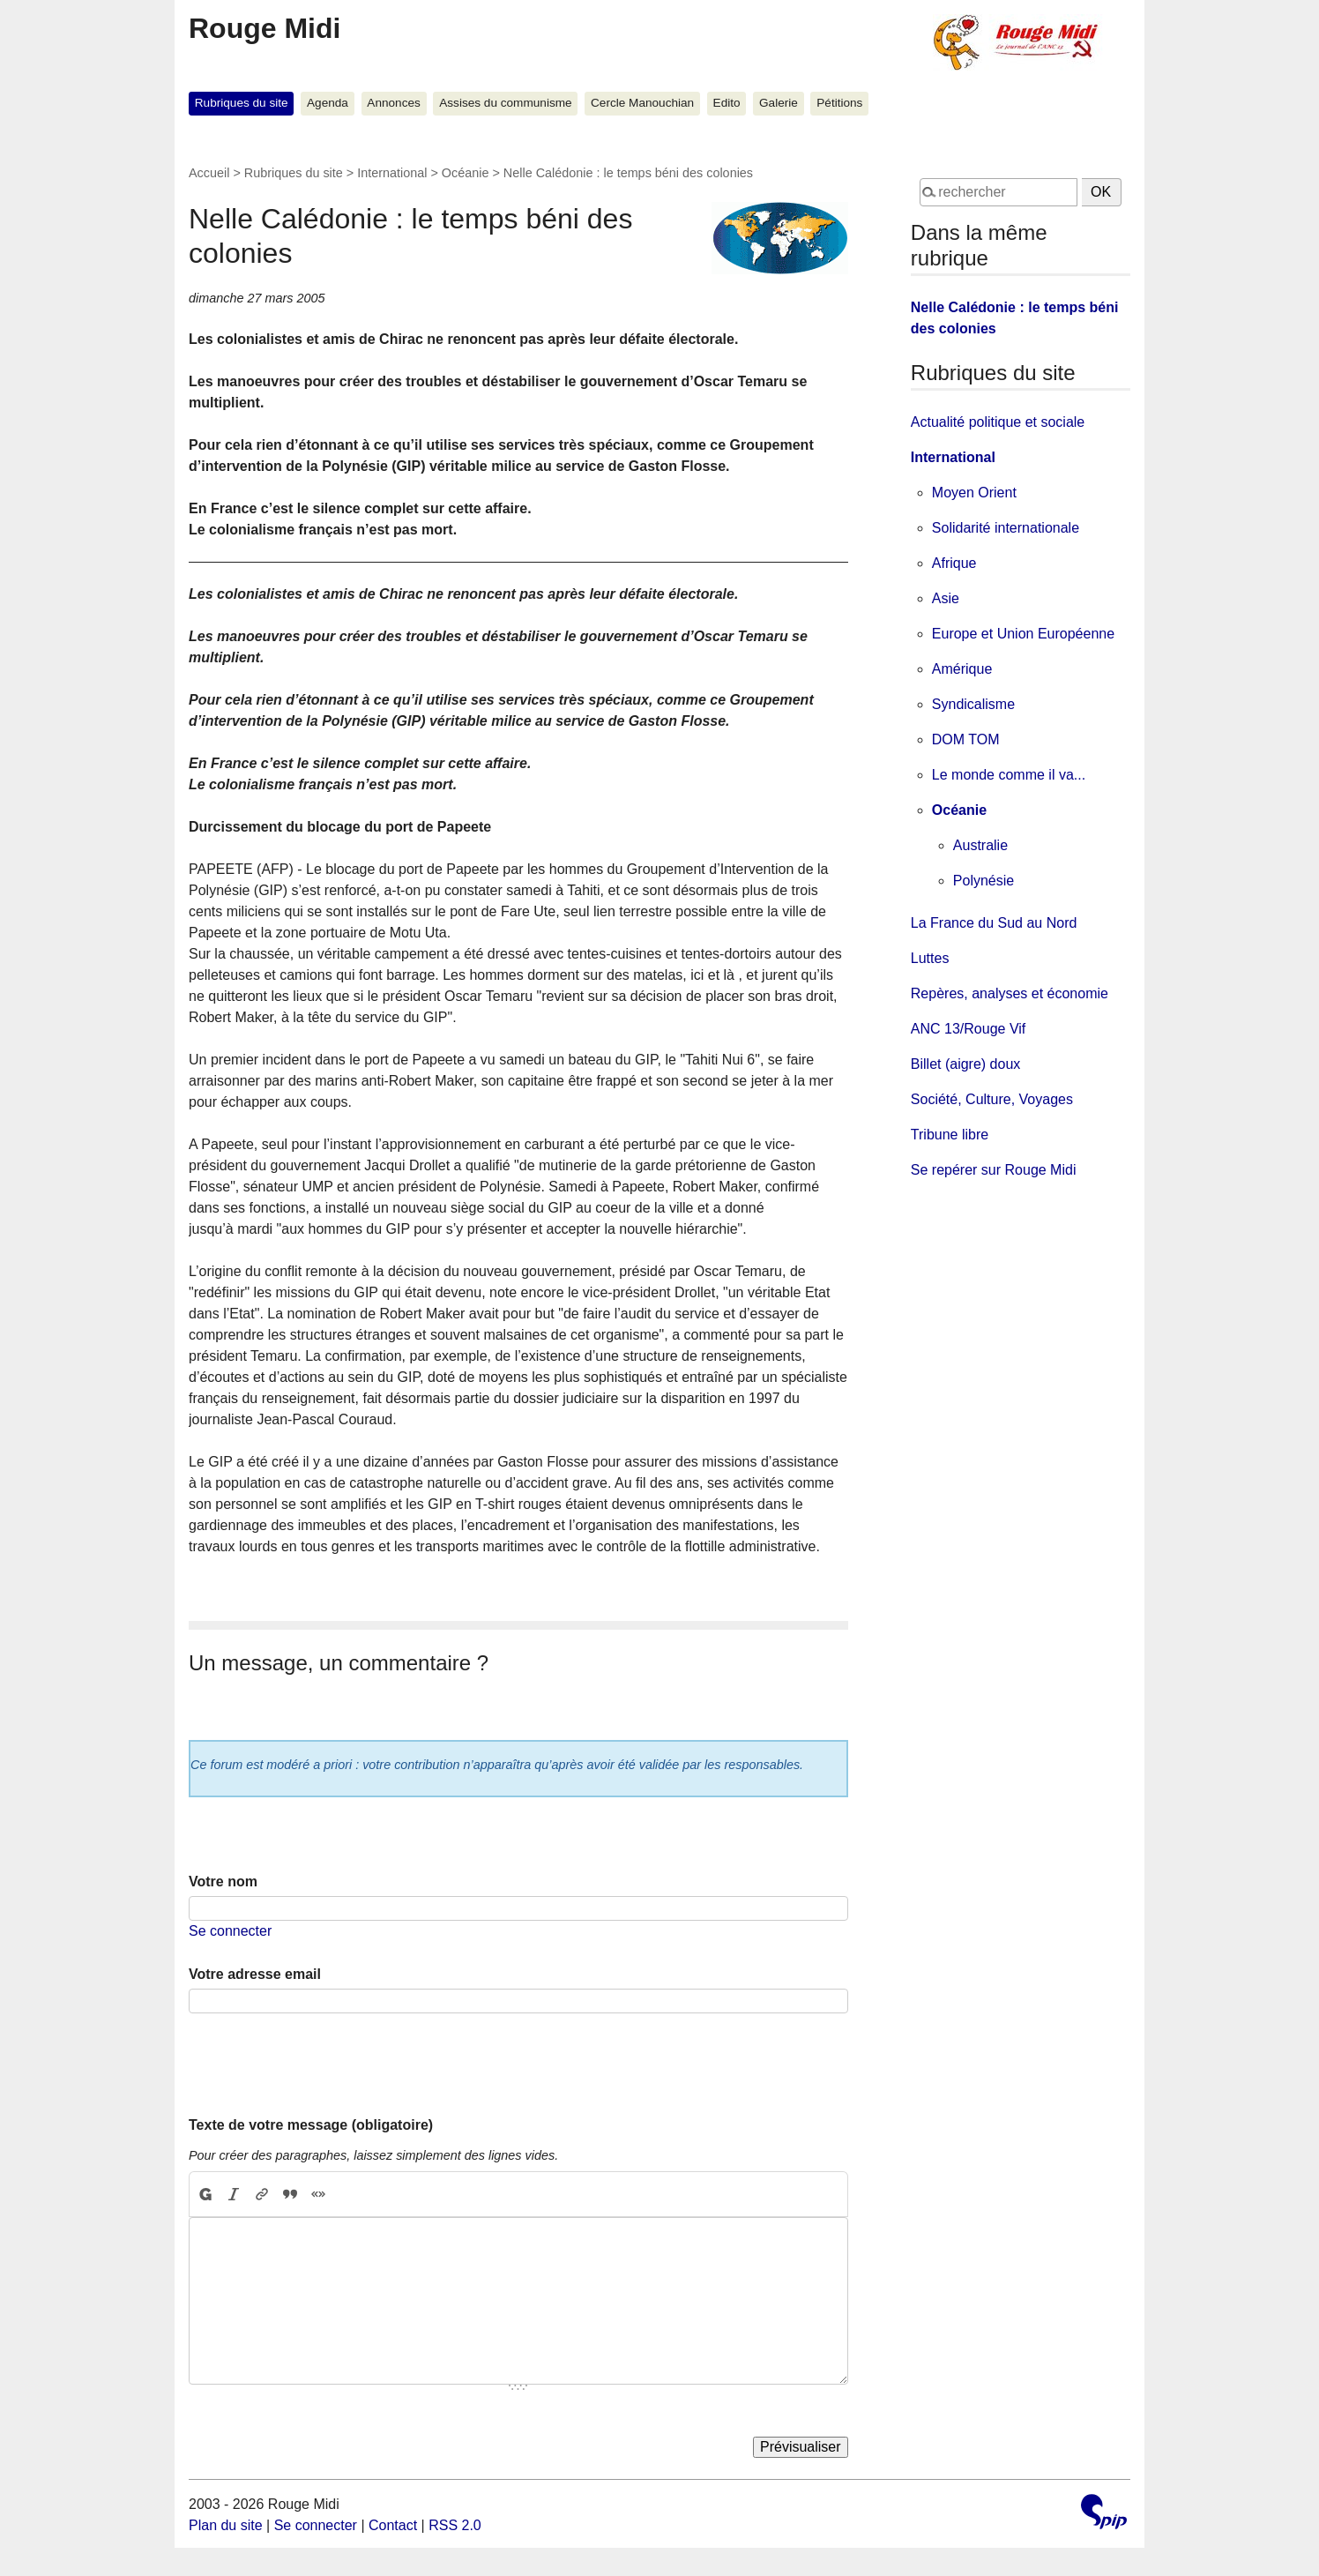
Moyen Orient (974, 492)
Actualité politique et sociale (997, 421)
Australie (980, 845)
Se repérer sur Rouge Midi (994, 1169)
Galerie (778, 102)
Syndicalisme (973, 704)
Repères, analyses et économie (1009, 993)
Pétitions (839, 102)
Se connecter (230, 1930)
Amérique (962, 668)
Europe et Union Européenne (1023, 633)
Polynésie (983, 880)
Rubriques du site (241, 102)
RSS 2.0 (454, 2525)
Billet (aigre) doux (966, 1064)
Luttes (930, 958)
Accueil (209, 173)
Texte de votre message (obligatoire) (311, 2124)
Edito (727, 102)
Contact (393, 2525)
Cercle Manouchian (642, 102)
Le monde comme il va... (1008, 774)
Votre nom (223, 1881)
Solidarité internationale (1005, 527)
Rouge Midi (264, 28)
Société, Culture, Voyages (992, 1099)
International (392, 173)
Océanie (465, 173)
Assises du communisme (505, 102)
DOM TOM (966, 739)
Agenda (327, 102)
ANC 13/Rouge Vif (968, 1028)
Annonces (393, 102)
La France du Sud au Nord (994, 922)
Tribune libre (949, 1134)
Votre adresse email (255, 1974)
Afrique (954, 563)
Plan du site (226, 2525)
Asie (945, 598)
